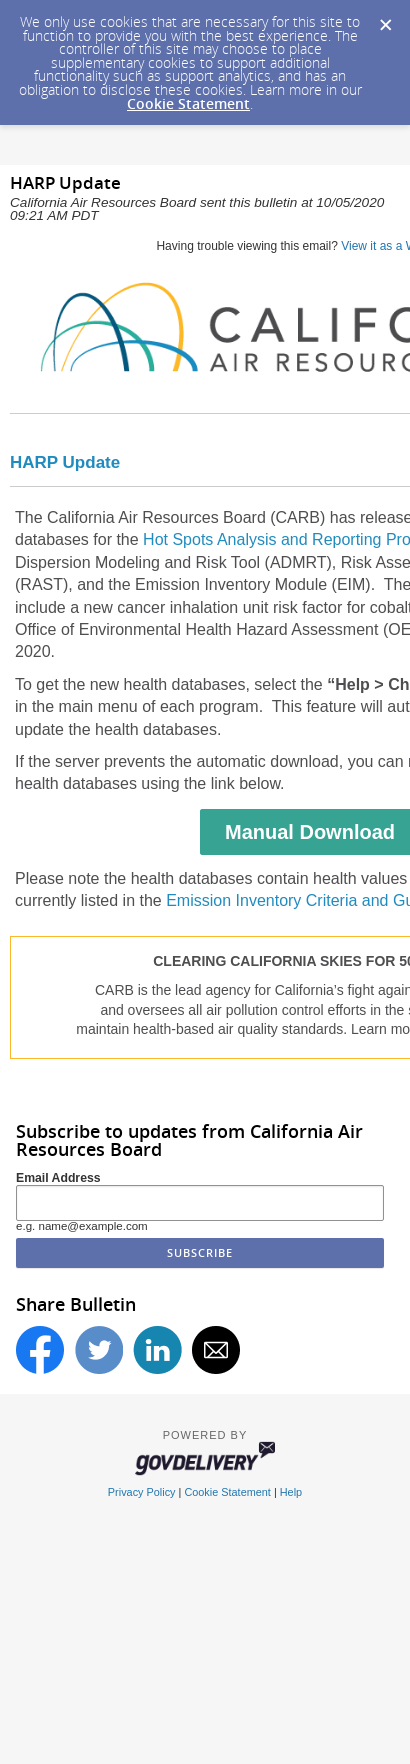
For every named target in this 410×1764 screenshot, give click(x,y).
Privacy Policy (142, 1492)
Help (291, 1492)
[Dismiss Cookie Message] (385, 19)
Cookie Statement (188, 103)
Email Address (58, 1178)
